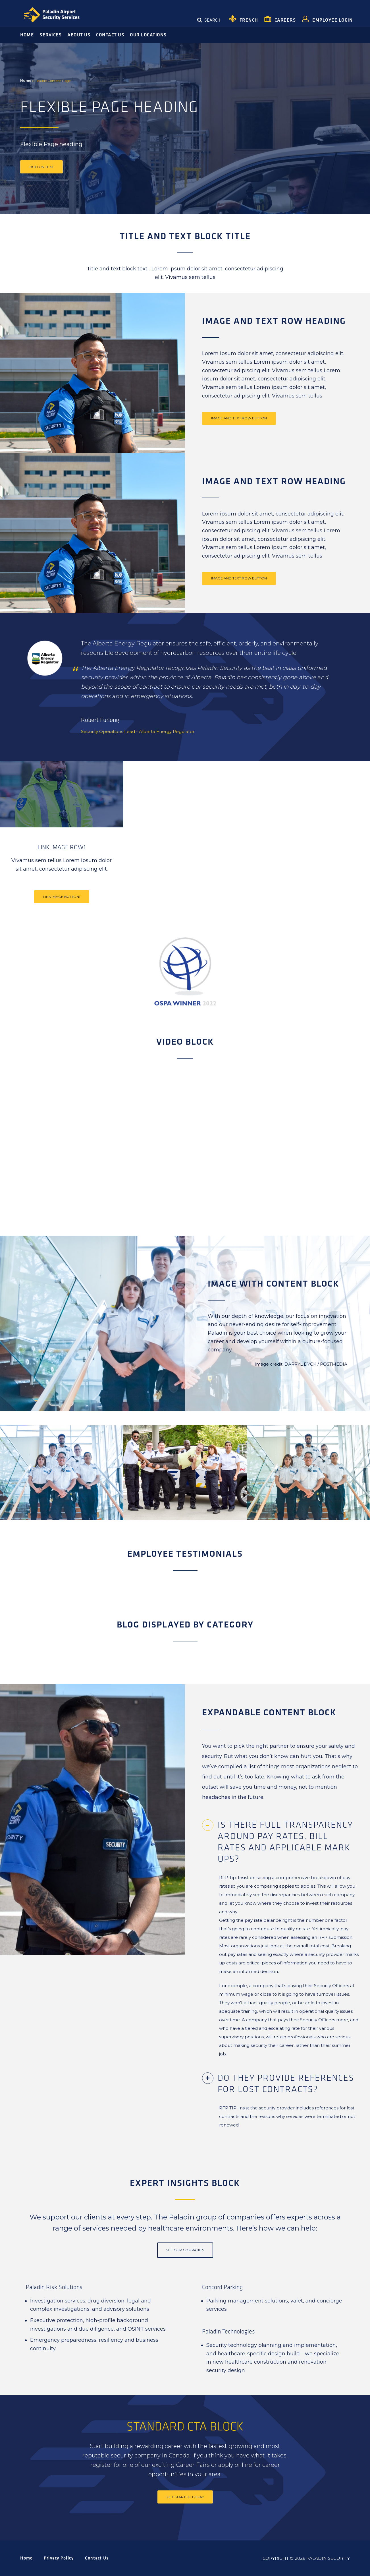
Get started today (185, 2497)
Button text (42, 167)
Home (25, 80)
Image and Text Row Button (239, 418)
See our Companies (185, 2250)
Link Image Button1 (61, 896)
